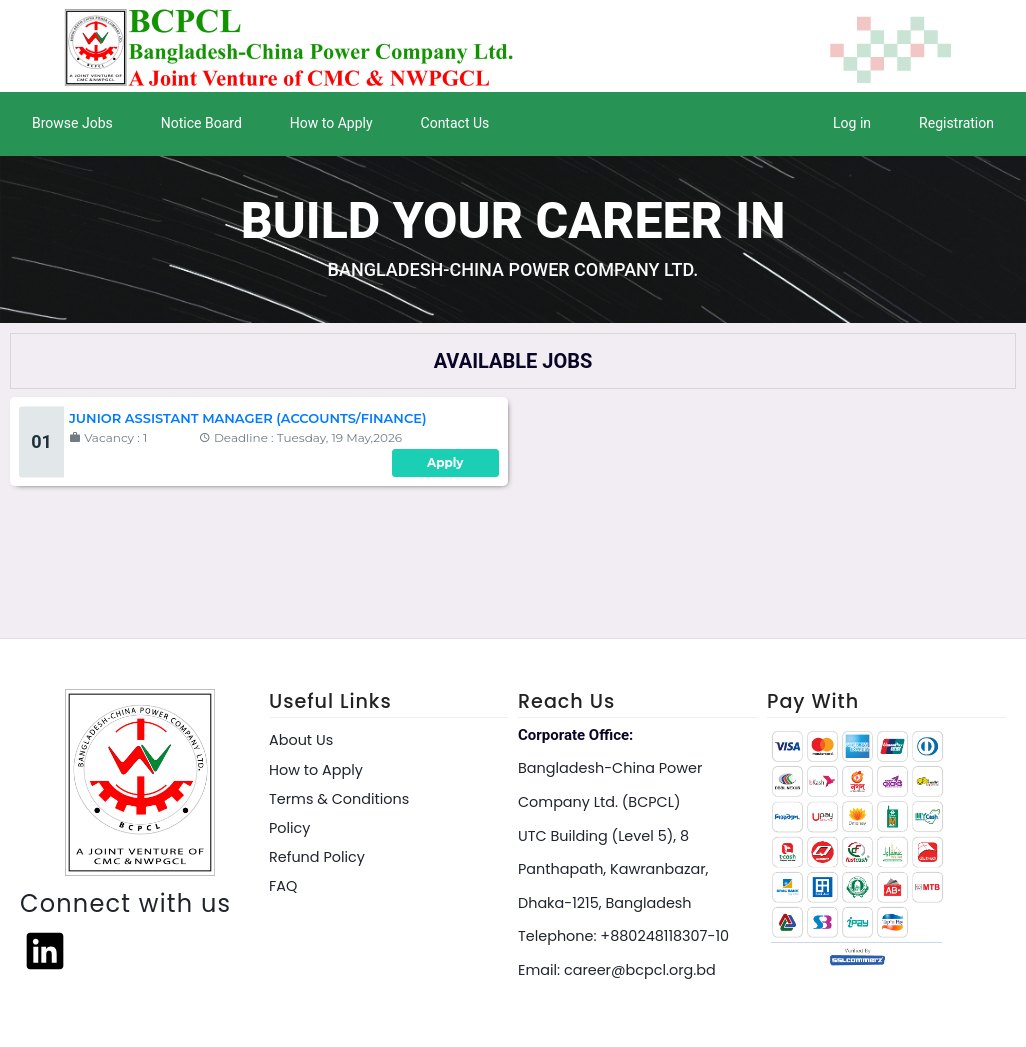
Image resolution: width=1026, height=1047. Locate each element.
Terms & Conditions (339, 799)
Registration (956, 123)
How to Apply (331, 123)
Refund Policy (317, 857)
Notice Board (201, 123)
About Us (301, 740)
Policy (289, 828)
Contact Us (455, 123)
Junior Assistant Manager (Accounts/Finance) (247, 418)
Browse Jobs (72, 123)
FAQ (283, 886)
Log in (852, 123)
